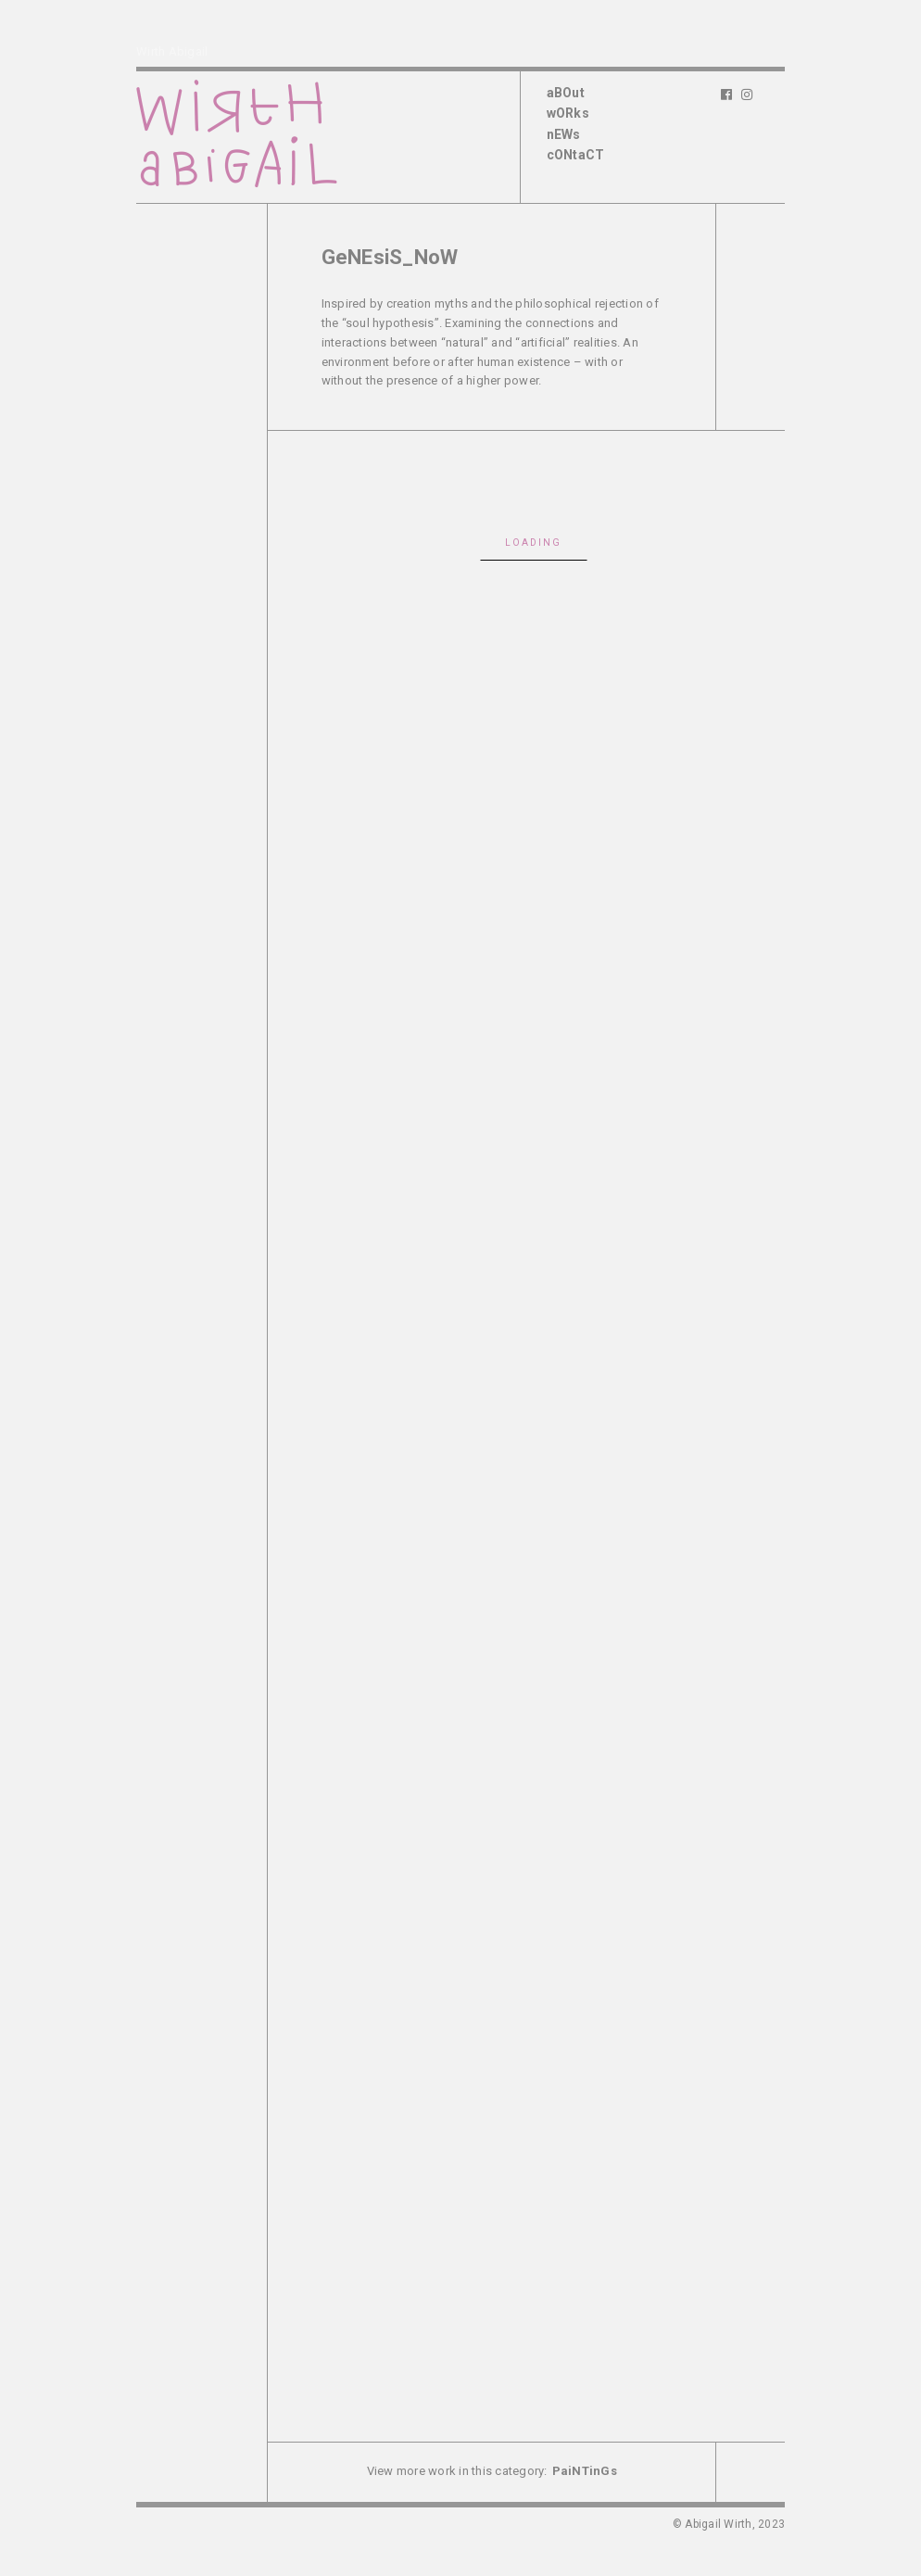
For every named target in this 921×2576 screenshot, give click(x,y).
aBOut (566, 92)
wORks (568, 113)
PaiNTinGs (584, 2471)
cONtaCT (576, 154)
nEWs (564, 134)
